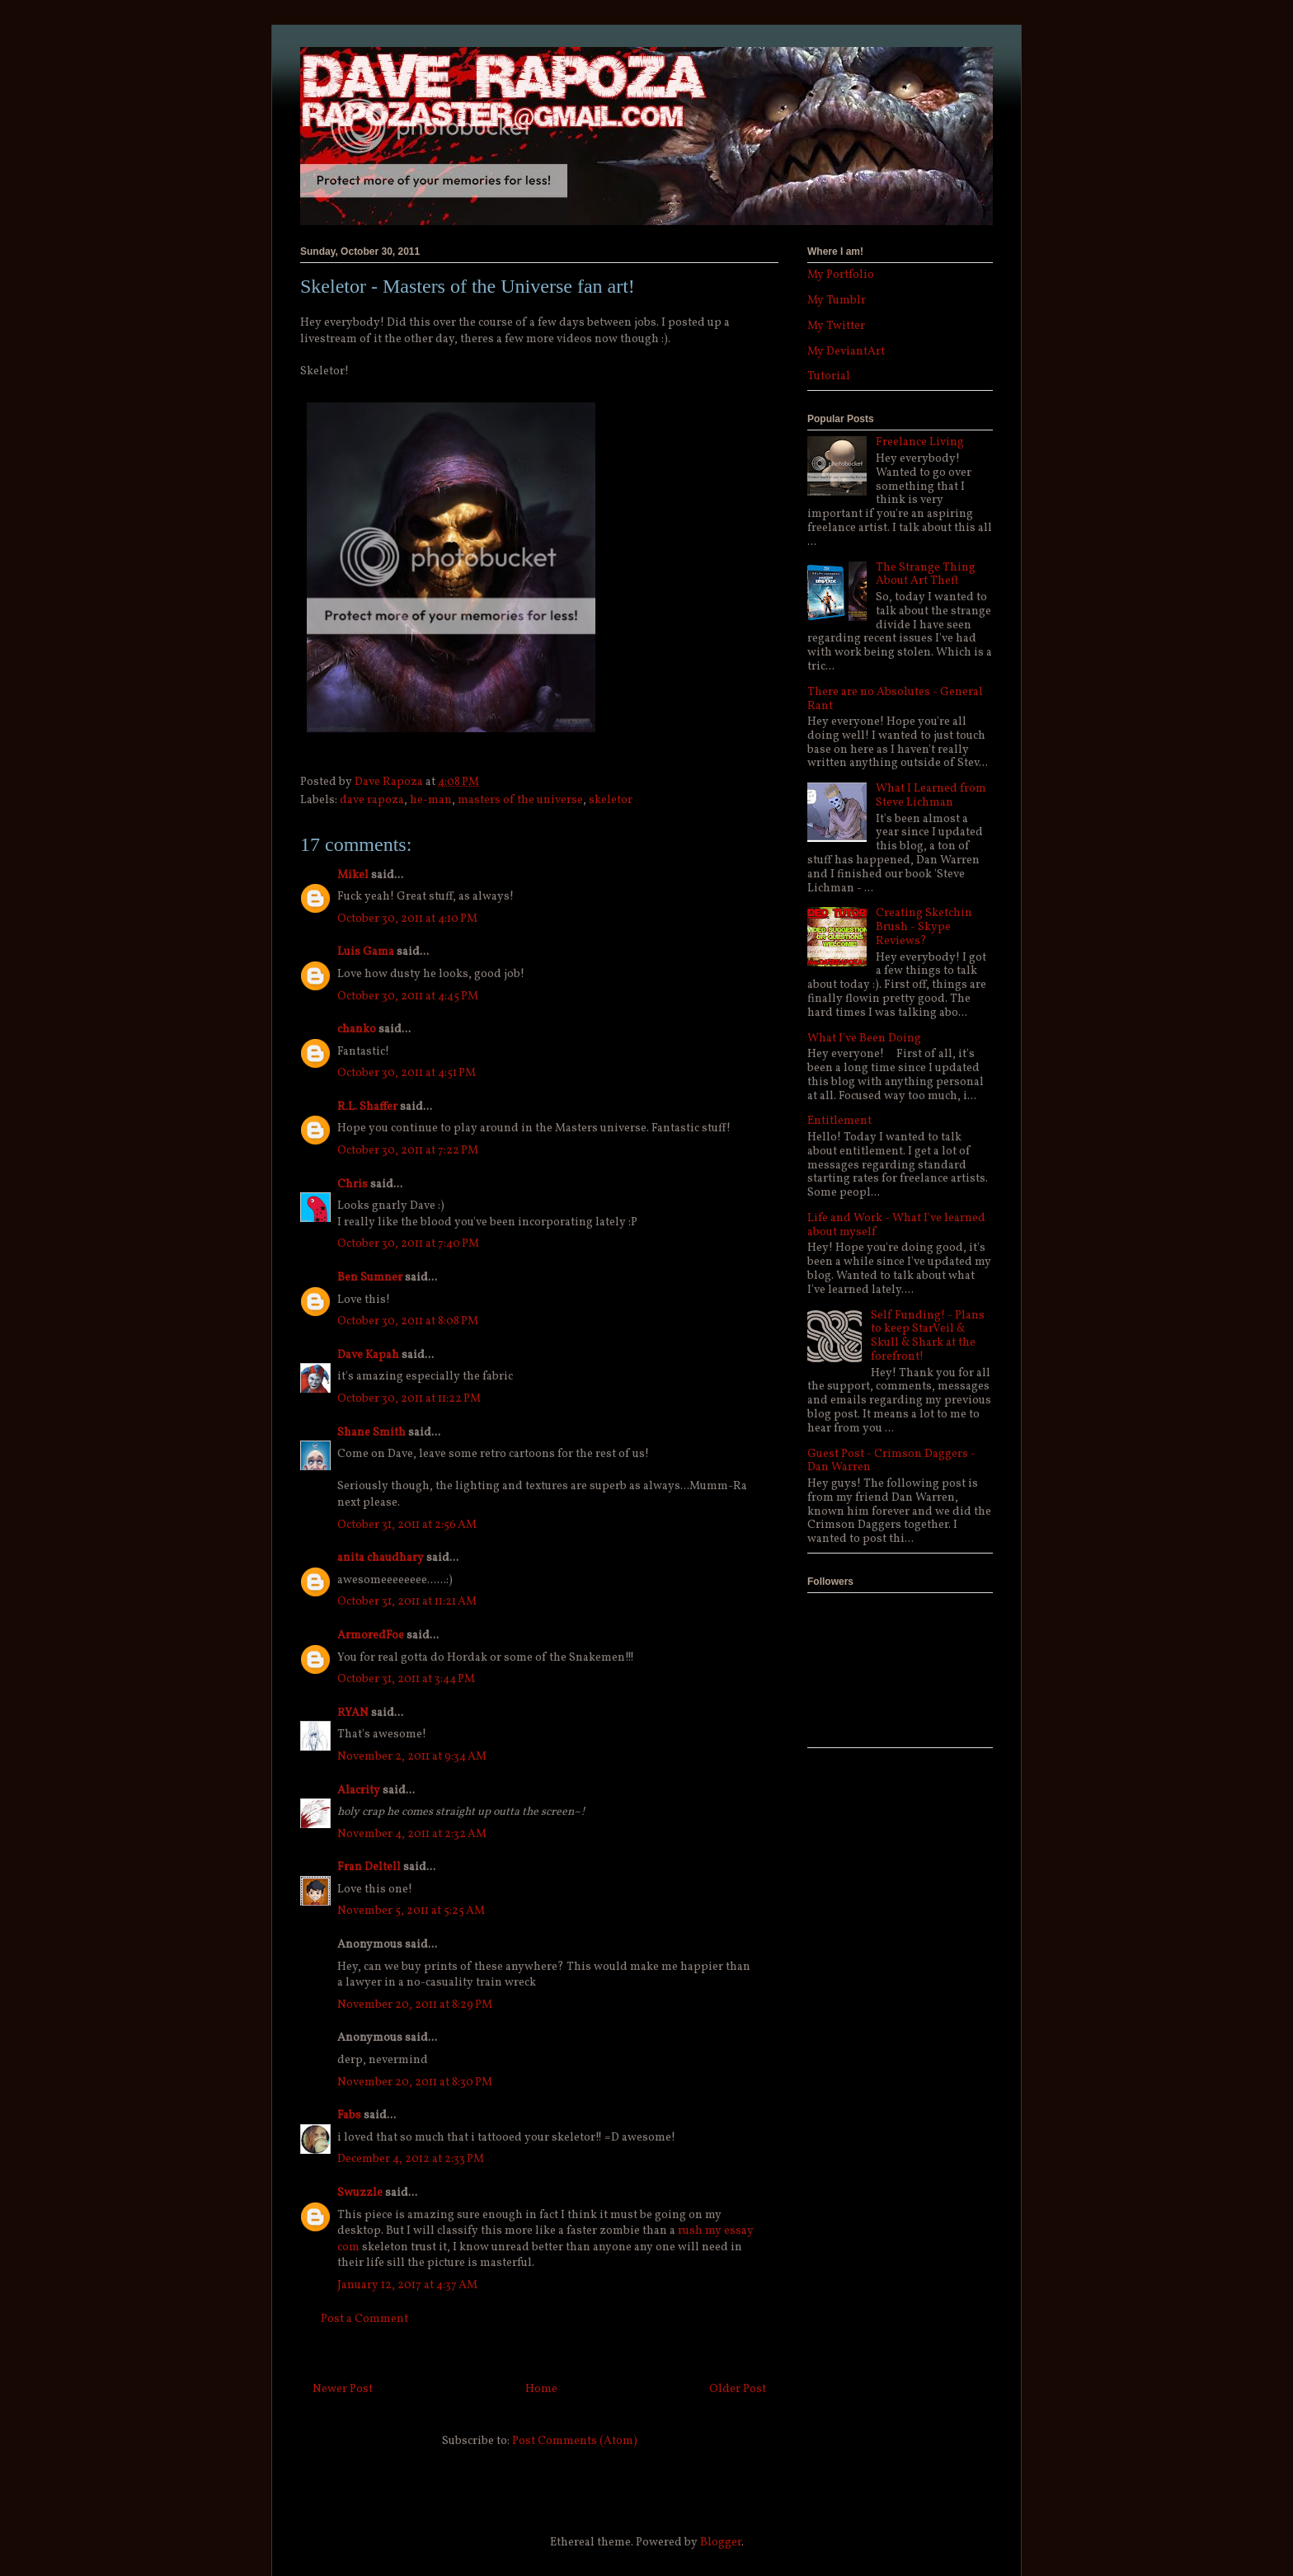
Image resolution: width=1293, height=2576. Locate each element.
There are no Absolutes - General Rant (895, 699)
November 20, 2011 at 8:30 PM (414, 2082)
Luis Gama (365, 952)
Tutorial (828, 376)
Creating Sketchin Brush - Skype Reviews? (924, 927)
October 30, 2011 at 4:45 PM (407, 996)
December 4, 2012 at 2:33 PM (410, 2159)
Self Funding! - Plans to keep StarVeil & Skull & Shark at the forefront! (928, 1336)
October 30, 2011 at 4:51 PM (406, 1073)
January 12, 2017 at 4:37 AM (407, 2285)
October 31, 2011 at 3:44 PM (406, 1679)
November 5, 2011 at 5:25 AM (411, 1911)
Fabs (349, 2115)
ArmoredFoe (370, 1635)
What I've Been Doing (864, 1038)
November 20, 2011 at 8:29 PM (414, 2005)
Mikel (353, 875)
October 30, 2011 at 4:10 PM (407, 919)
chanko (356, 1029)
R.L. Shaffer (367, 1107)
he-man (431, 800)
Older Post (737, 2389)
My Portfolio (840, 275)
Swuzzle (360, 2193)
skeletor (610, 800)
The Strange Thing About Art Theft (926, 575)
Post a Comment (364, 2319)
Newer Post (343, 2389)
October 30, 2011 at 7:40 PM (408, 1244)
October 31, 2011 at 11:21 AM (407, 1602)
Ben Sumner (369, 1278)
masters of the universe (520, 800)
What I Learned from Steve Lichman (931, 796)
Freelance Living (920, 442)
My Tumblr (836, 300)
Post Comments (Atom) (574, 2441)
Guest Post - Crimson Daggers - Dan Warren (891, 1461)
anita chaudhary (380, 1558)
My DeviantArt (846, 352)
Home (541, 2389)
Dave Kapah (368, 1355)
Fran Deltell (369, 1867)
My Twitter (836, 326)
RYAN (353, 1713)
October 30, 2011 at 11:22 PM (409, 1399)
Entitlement (839, 1121)
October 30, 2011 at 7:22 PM (407, 1151)
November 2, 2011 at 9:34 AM (412, 1757)
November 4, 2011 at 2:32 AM (412, 1834)
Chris (352, 1184)
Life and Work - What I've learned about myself (896, 1225)
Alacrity (358, 1790)
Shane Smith (371, 1433)
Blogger (720, 2542)
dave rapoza (372, 800)
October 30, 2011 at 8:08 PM (407, 1321)
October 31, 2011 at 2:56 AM (407, 1525)
